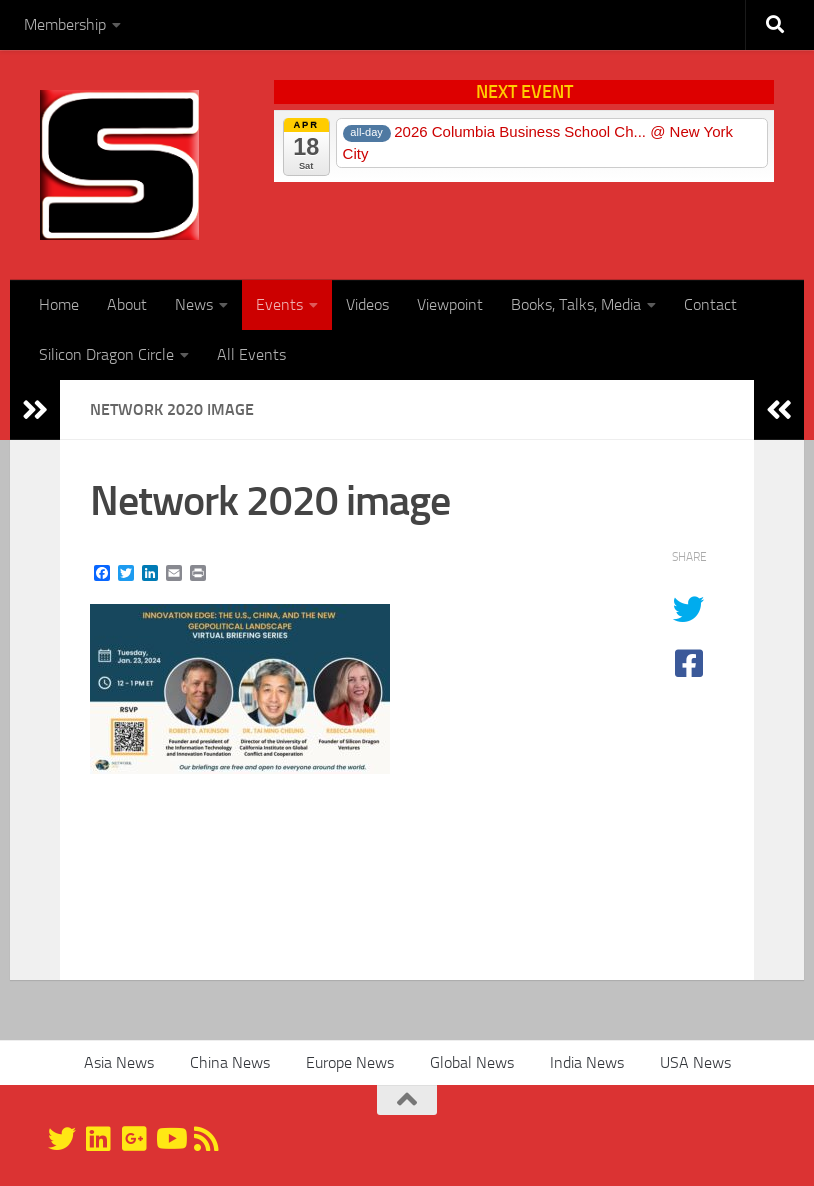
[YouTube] (170, 1139)
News (194, 304)
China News (230, 1062)
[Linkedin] (98, 1139)
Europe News (350, 1062)
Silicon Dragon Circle (106, 354)
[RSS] (206, 1139)
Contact (710, 304)
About (127, 304)
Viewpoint (450, 304)
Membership (65, 24)
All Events (251, 354)
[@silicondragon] (62, 1139)
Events (279, 304)
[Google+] (134, 1139)
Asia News (119, 1062)
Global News (472, 1062)
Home (59, 304)
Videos (367, 304)
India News (587, 1062)
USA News (695, 1062)
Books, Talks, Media (576, 304)
